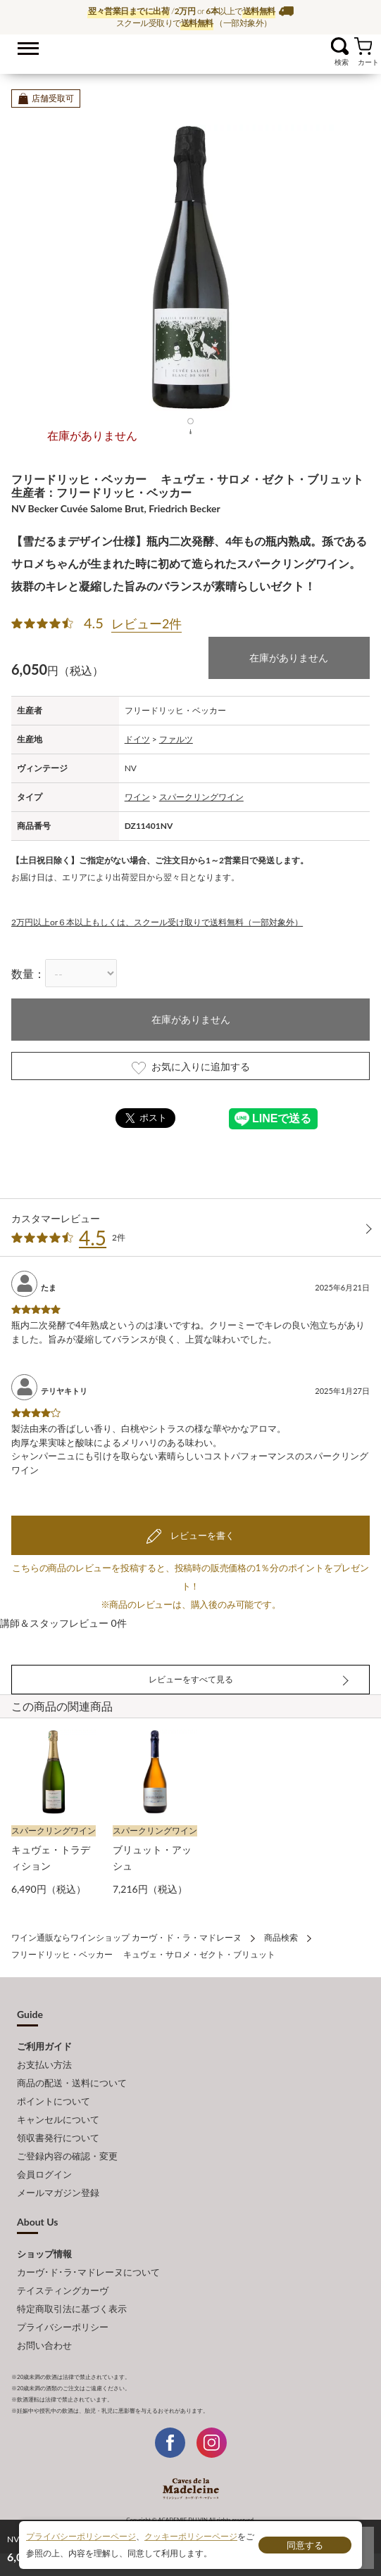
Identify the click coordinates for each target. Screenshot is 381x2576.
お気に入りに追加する (191, 1067)
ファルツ (176, 739)
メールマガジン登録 (58, 2192)
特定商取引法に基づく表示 (72, 2308)
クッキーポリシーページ (190, 2536)
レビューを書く (201, 1535)
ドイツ (137, 739)
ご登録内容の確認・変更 (67, 2156)
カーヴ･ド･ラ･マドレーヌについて (88, 2272)
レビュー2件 (146, 623)
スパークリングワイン (201, 797)
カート (363, 46)
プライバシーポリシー (62, 2327)
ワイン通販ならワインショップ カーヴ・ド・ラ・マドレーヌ (190, 50)
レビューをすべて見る (191, 1679)
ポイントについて (53, 2101)
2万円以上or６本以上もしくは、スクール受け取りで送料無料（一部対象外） (157, 922)
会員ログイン (44, 2174)
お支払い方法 (44, 2064)
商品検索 (281, 1937)
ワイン (137, 797)
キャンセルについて (58, 2119)
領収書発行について (58, 2137)
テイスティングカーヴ (62, 2290)
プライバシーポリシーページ (81, 2536)
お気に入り (322, 46)
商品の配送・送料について (72, 2082)
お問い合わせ (44, 2345)
